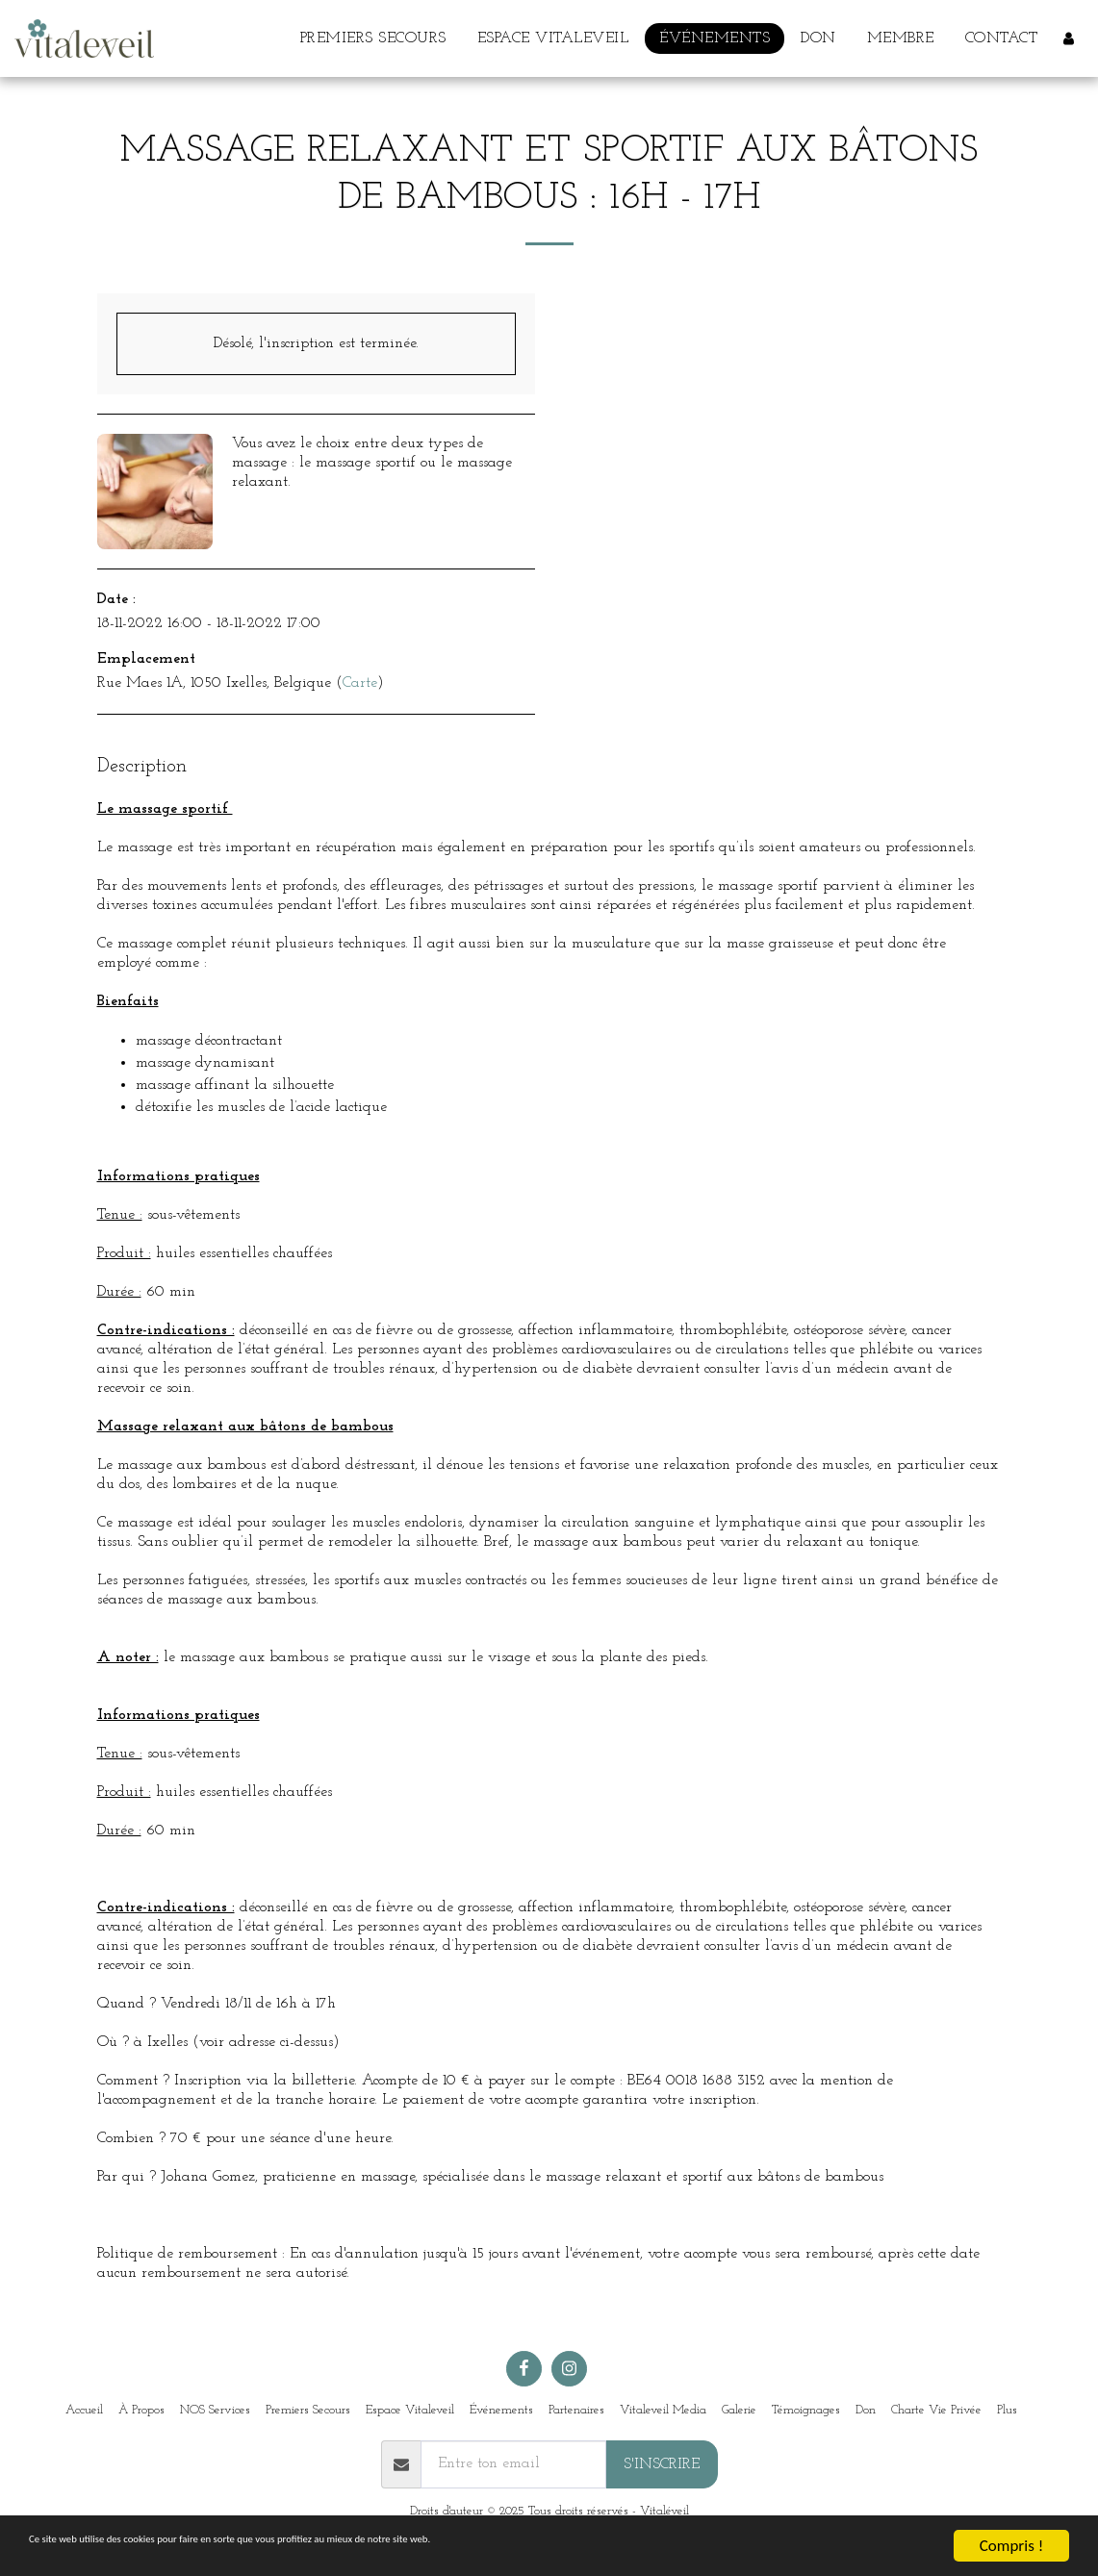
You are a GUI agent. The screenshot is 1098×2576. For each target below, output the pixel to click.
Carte (360, 683)
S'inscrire (662, 2464)
